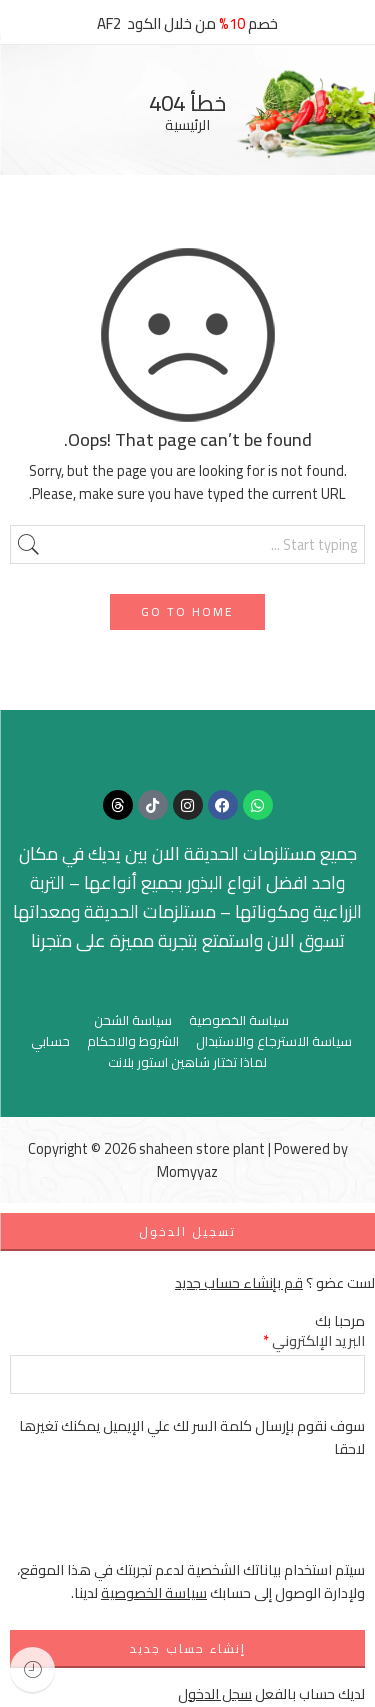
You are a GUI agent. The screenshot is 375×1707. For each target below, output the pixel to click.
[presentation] (213, 1519)
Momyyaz (187, 1171)
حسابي (50, 1041)
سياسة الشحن (133, 1020)
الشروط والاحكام (133, 1041)
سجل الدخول (215, 1693)
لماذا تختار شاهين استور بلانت (187, 1062)
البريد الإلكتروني (314, 1340)
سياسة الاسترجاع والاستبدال (274, 1041)
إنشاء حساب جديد (188, 1648)
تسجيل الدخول (187, 1231)
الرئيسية (187, 125)
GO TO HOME (187, 611)
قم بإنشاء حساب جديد (239, 1282)
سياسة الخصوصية (239, 1020)
